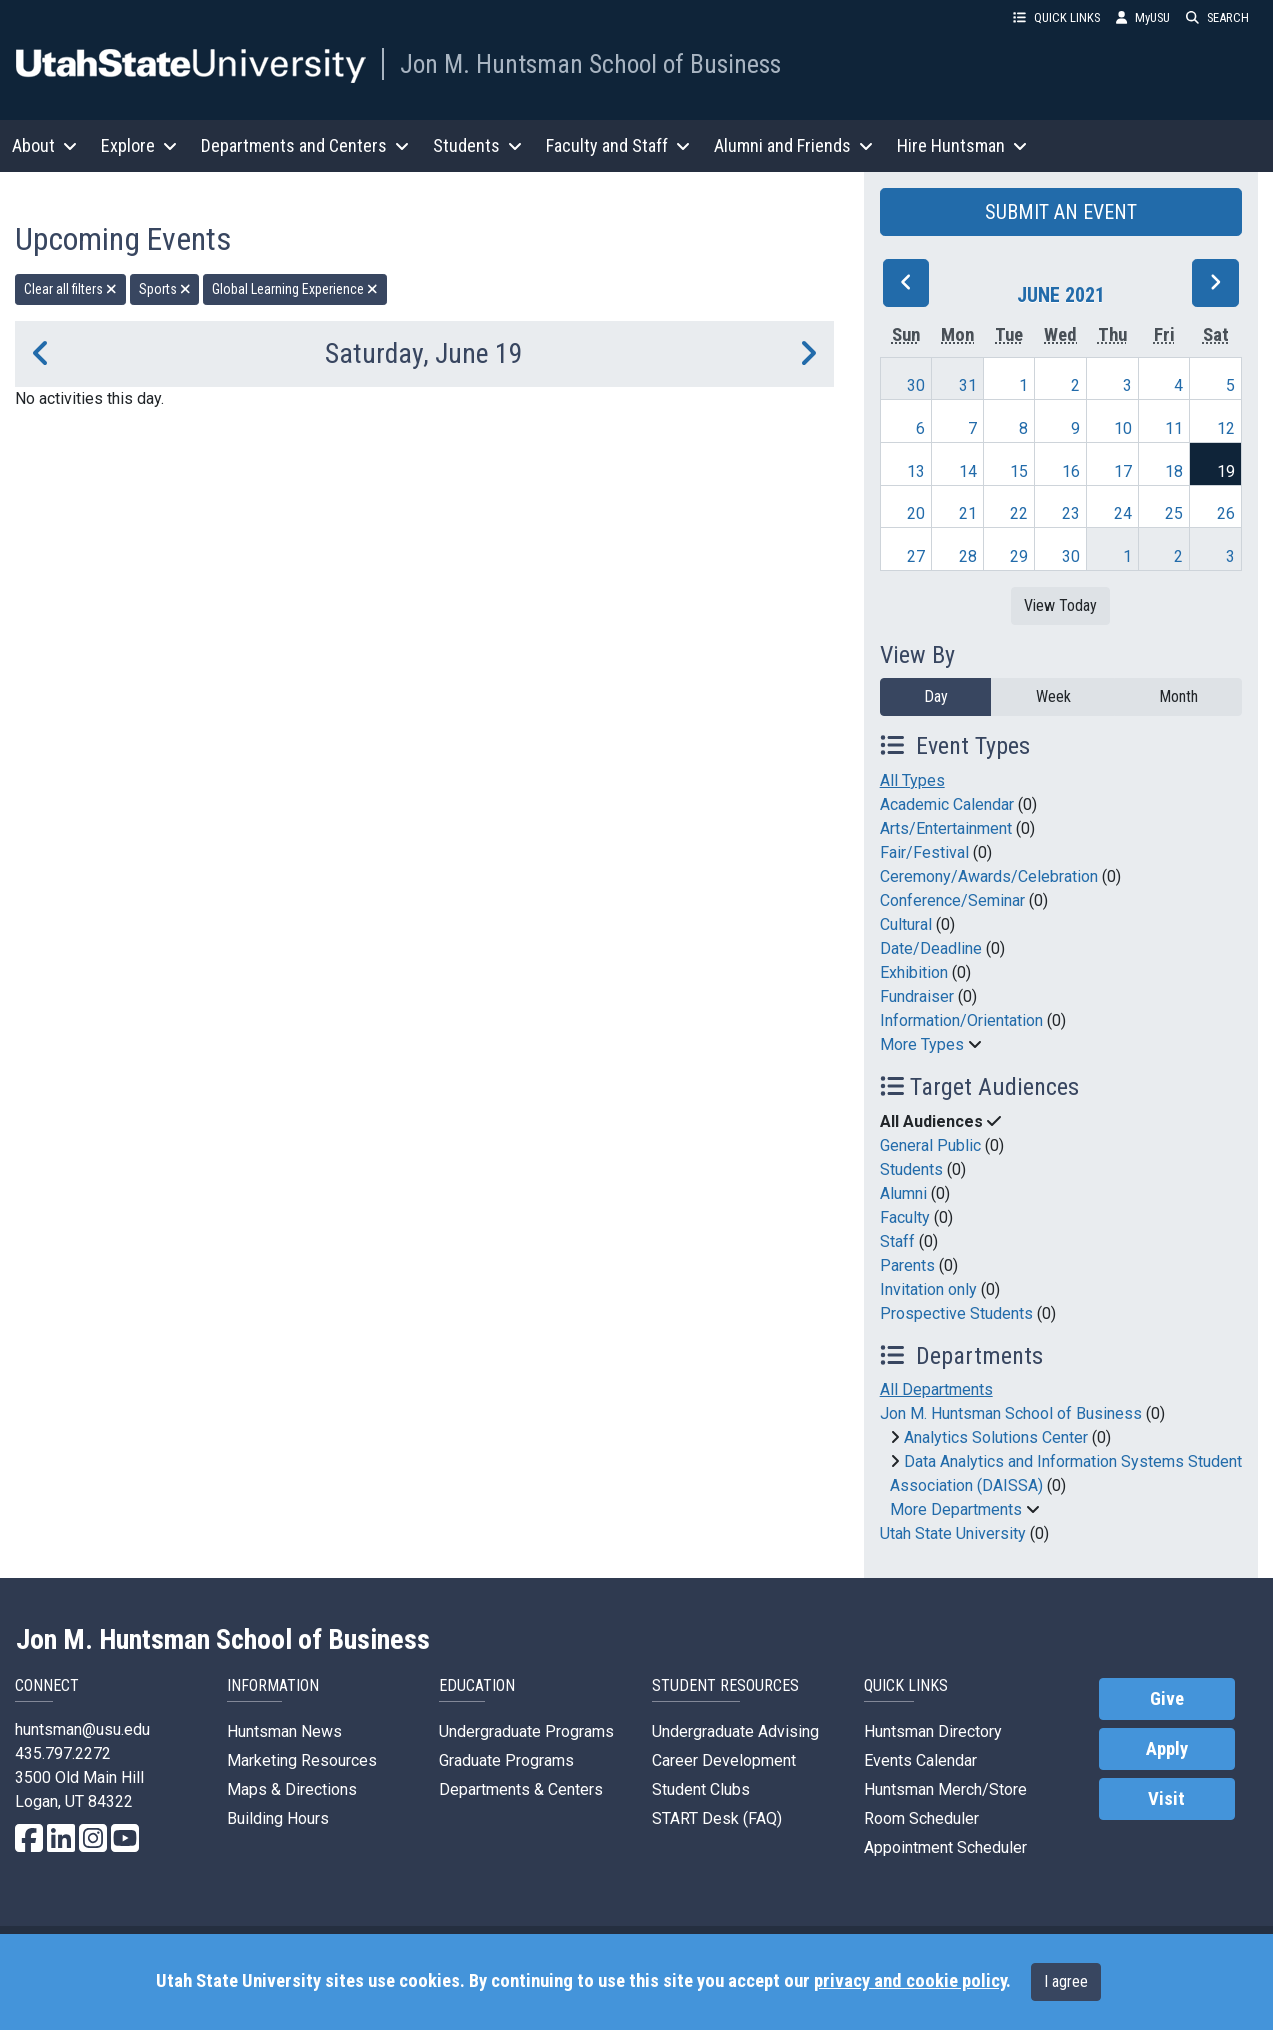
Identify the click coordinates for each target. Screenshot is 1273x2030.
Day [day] (936, 696)
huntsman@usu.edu (82, 1729)
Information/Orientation (961, 1020)
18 (1174, 471)
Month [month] (1178, 696)
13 (916, 471)
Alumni (903, 1193)
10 (1123, 428)
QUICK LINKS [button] (1056, 17)
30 (916, 385)
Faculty (905, 1217)
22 (1019, 513)
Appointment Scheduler (945, 1847)
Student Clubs (701, 1789)
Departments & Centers (521, 1789)
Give (1167, 1699)
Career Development (724, 1760)
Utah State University (953, 1533)
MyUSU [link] (1143, 17)
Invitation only (928, 1289)
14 (968, 471)
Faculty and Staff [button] (618, 145)
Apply (1167, 1749)
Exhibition (914, 972)
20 (916, 513)
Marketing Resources (302, 1760)
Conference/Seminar (952, 900)
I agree (1066, 1981)
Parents (907, 1265)
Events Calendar (920, 1760)
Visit (1166, 1799)
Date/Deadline (931, 948)
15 (1019, 471)
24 (1123, 513)
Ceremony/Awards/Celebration (989, 876)
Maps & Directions (292, 1789)
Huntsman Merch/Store (945, 1789)
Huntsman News (284, 1731)
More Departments (956, 1509)
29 (1019, 556)
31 (968, 385)
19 (1226, 471)
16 (1071, 471)
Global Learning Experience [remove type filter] (295, 289)
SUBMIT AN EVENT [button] (1061, 212)
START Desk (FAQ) (717, 1818)
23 (1071, 513)
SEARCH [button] (1217, 17)
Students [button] (477, 145)
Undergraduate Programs (526, 1731)
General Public (930, 1145)
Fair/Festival (924, 852)
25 (1174, 513)
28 (968, 556)
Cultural (906, 924)
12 (1226, 428)
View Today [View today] (1060, 605)
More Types (922, 1044)
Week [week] (1053, 696)
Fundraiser (917, 996)
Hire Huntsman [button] (962, 145)
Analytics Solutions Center (996, 1437)
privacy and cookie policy (910, 1981)
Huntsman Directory (933, 1731)
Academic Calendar (947, 804)
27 (916, 556)
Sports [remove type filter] (165, 289)
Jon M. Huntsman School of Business (590, 64)
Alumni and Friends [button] (793, 145)
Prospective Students (956, 1313)
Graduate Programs (506, 1760)
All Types (912, 780)
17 (1123, 471)
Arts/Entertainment (946, 828)
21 (968, 513)
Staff (897, 1241)
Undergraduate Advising (735, 1731)
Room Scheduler (921, 1818)
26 (1226, 513)
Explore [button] (139, 145)
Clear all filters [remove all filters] (70, 289)
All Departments (936, 1389)
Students (911, 1169)
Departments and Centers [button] (305, 145)
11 (1174, 428)
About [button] (44, 145)
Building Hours (278, 1818)
